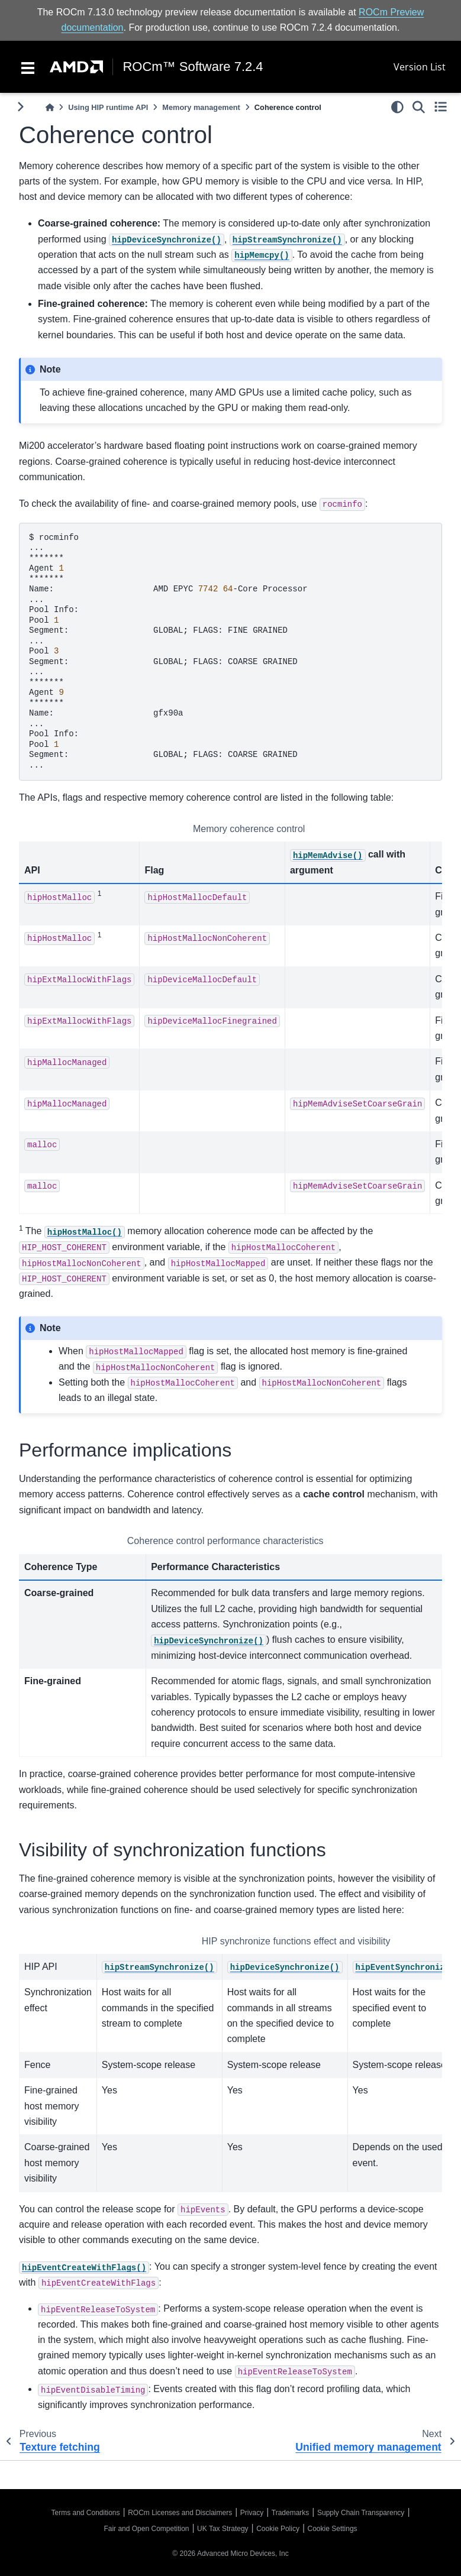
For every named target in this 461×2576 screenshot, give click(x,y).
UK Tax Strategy (222, 2529)
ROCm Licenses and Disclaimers (180, 2513)
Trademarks (291, 2513)
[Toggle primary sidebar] (20, 106)
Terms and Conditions (85, 2513)
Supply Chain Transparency (360, 2513)
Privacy (251, 2513)
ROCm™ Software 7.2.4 (192, 67)
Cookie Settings (332, 2529)
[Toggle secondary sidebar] (441, 107)
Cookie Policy (277, 2529)
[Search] (419, 107)
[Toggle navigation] (27, 67)
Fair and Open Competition (146, 2529)
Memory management (201, 107)
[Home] (50, 107)
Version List (420, 66)
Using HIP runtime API (108, 107)
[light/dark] (397, 107)
